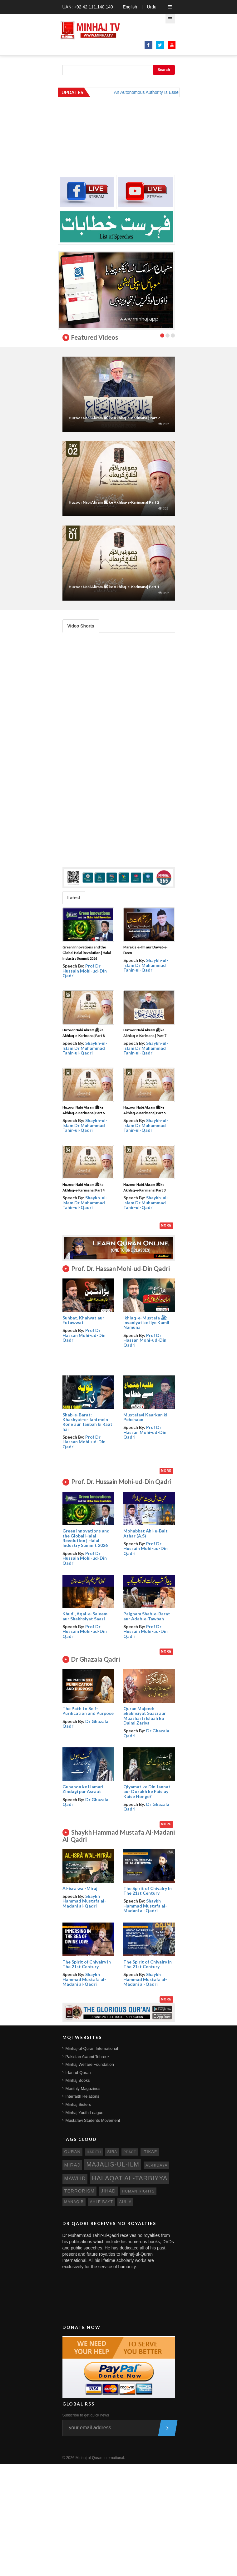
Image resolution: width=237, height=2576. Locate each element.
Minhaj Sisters (78, 2104)
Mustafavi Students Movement (93, 2120)
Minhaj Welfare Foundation (90, 2064)
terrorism (79, 2190)
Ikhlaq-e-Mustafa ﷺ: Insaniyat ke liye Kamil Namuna (146, 1322)
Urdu (151, 6)
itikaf (149, 2151)
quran (72, 2151)
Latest (73, 897)
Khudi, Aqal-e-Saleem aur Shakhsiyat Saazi (84, 1616)
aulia (125, 2202)
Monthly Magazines (83, 2088)
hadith (94, 2152)
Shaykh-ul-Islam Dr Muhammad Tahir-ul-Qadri (145, 965)
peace (129, 2152)
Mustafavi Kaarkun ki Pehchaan (145, 1417)
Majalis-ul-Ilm (112, 2164)
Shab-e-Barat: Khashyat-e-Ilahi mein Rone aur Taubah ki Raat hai (87, 1422)
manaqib (74, 2202)
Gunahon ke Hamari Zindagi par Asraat (82, 1789)
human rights (138, 2191)
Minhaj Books (78, 2080)
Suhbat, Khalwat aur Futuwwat (83, 1320)
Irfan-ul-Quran (78, 2072)
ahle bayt (101, 2202)
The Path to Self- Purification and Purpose (88, 1711)
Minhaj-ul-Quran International (92, 2048)
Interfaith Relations (82, 2096)
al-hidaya (157, 2165)
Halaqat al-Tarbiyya (129, 2178)
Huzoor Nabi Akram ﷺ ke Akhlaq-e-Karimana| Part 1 (114, 586)
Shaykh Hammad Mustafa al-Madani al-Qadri (84, 1900)
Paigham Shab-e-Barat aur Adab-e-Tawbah (146, 1616)
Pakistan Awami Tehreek (88, 2056)
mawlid (75, 2178)
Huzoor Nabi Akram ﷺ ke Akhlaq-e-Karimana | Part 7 (114, 417)
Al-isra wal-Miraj (79, 1888)
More (166, 1225)
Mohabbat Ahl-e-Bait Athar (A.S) (145, 1533)
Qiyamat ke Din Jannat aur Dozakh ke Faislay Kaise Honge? (146, 1791)
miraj (72, 2164)
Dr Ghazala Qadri (85, 1724)
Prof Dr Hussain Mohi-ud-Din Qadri (84, 970)
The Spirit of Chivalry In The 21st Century (147, 1891)
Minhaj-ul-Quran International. (100, 2458)
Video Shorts (80, 625)
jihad (108, 2190)
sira (112, 2152)
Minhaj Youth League (84, 2112)
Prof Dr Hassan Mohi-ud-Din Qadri (84, 1335)
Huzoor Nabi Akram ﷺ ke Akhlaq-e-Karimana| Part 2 (114, 502)
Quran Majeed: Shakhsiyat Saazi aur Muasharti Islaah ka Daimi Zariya (144, 1715)
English (130, 6)
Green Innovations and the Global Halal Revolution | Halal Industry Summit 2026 (86, 952)
